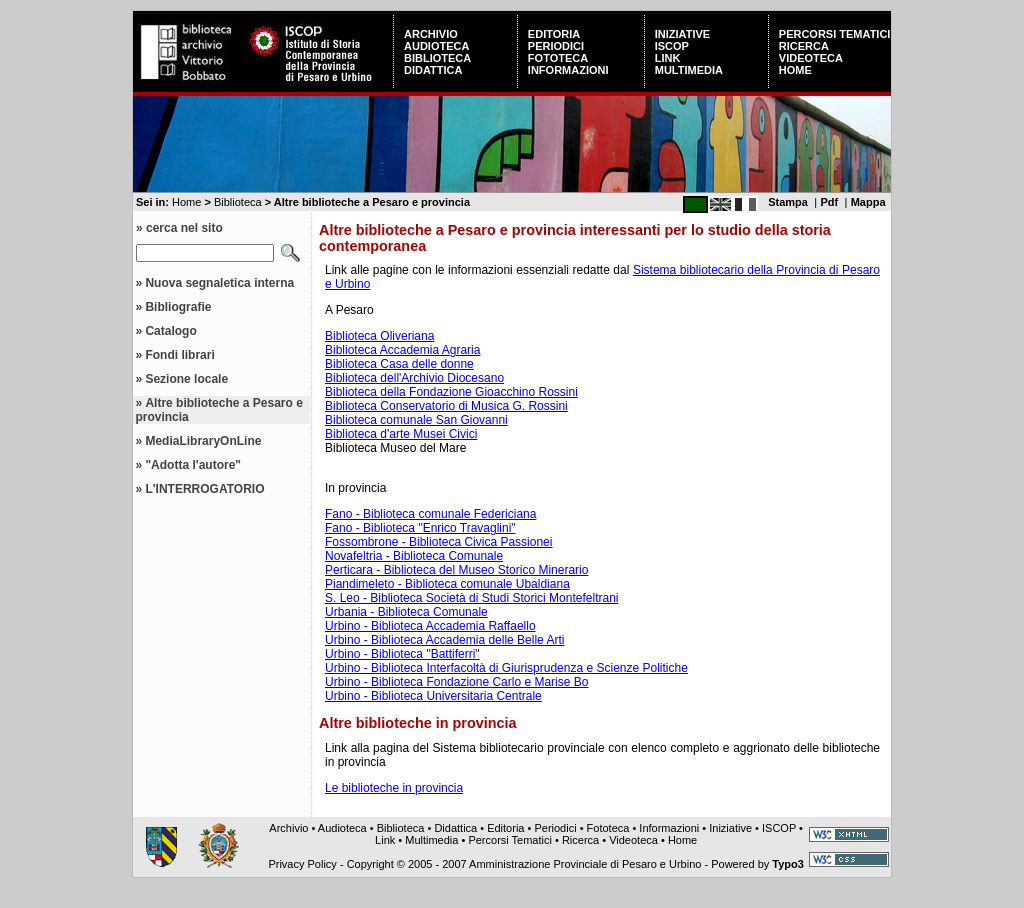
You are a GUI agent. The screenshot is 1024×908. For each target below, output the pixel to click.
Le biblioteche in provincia (394, 788)
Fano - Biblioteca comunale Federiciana (430, 514)
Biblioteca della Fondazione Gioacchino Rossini (451, 392)
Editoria (554, 34)
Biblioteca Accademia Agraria (402, 350)
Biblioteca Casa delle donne (399, 364)
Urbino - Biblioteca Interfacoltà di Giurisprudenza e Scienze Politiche (506, 668)
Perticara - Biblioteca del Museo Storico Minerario (456, 570)
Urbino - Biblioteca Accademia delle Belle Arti (444, 640)
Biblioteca (437, 58)
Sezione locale (186, 379)
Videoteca (811, 58)
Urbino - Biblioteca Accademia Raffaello (430, 626)
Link (668, 58)
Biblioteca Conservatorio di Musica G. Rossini (446, 406)
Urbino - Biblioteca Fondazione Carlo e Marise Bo (456, 682)
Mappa (868, 202)
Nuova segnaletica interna (219, 283)
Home (795, 70)
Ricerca (804, 46)
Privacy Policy (302, 864)
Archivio (431, 34)
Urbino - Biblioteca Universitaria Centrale (433, 696)
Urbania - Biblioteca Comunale (406, 612)
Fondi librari (179, 355)
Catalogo (170, 331)
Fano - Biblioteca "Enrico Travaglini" (420, 528)
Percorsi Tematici (835, 34)
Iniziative (682, 34)
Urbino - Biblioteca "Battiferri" (402, 654)
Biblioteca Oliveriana (379, 336)
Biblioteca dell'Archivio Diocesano (414, 378)
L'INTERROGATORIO (204, 489)
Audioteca (436, 46)
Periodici (556, 46)
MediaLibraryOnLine (203, 441)
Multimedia (689, 70)
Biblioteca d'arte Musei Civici (401, 434)
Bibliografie (178, 307)
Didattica (433, 70)
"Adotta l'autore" (193, 465)
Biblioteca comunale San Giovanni (416, 420)
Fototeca (558, 58)
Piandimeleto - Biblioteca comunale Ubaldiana (447, 584)
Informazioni (568, 70)
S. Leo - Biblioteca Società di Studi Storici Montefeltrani (471, 598)
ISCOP (672, 46)
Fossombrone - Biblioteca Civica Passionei (438, 542)
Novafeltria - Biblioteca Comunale (414, 556)
